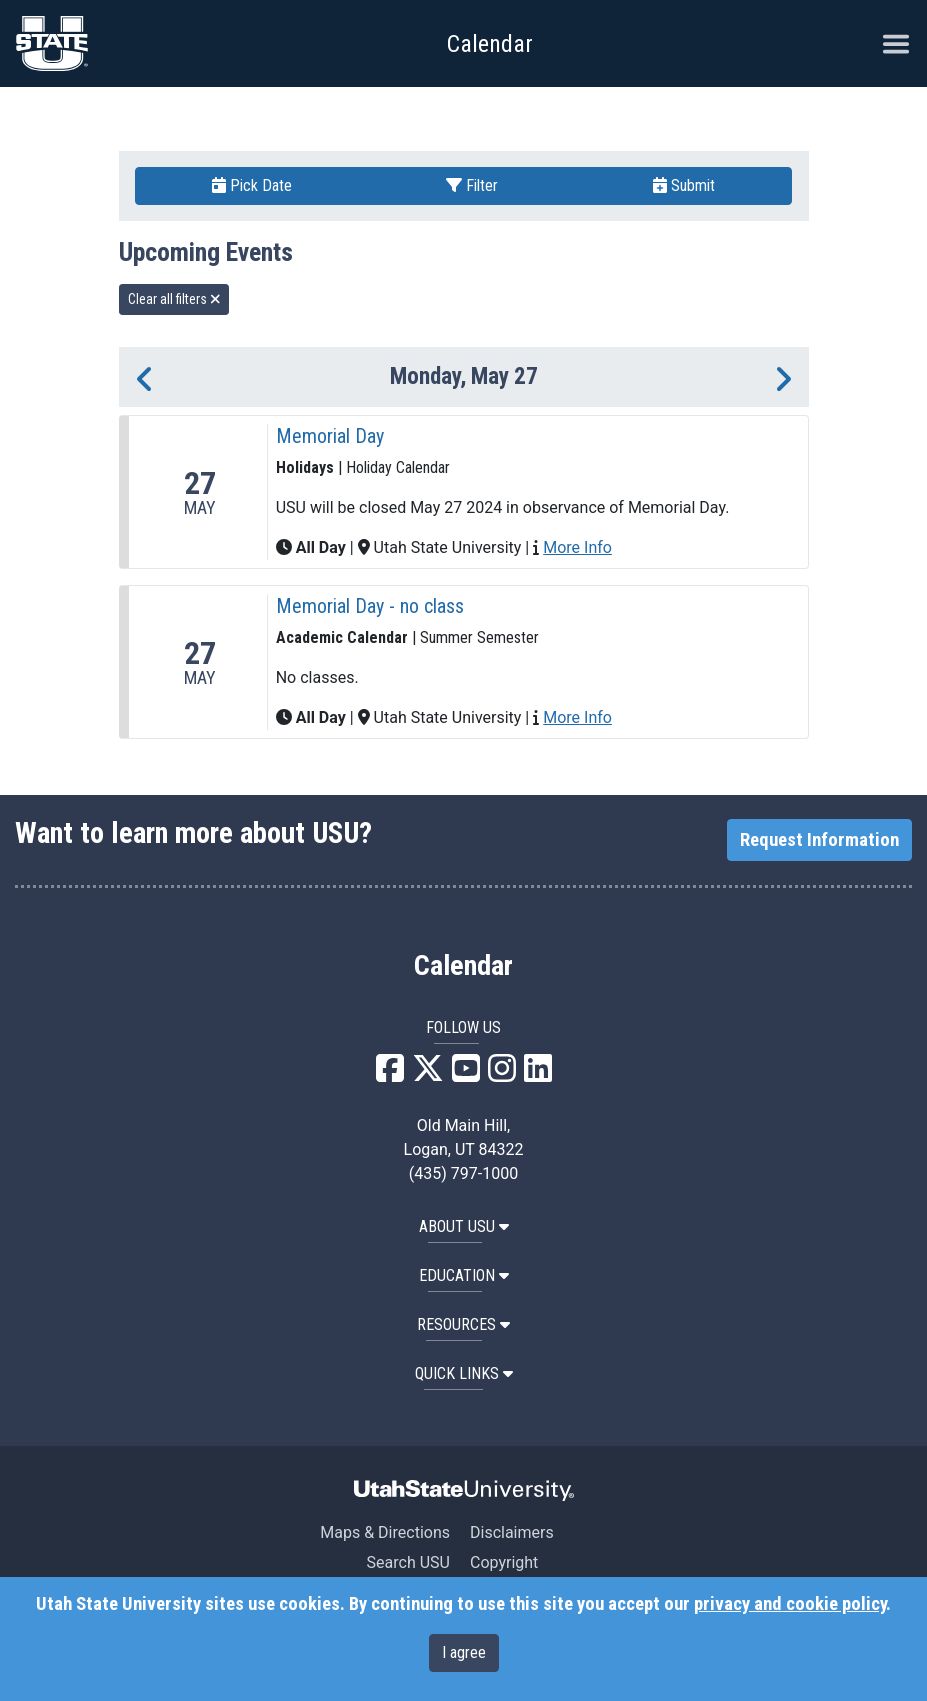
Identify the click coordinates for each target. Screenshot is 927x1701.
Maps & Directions (385, 1532)
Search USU (408, 1562)
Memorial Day (330, 436)
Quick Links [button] (464, 1373)
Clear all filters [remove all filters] (174, 299)
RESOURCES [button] (463, 1324)
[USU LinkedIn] (538, 1074)
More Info (577, 547)
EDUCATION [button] (464, 1275)
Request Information (819, 840)
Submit (684, 185)
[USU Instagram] (502, 1074)
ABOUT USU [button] (464, 1226)
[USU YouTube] (466, 1074)
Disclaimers (512, 1532)
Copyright (504, 1562)
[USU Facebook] (390, 1074)
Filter (472, 185)
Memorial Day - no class (370, 606)
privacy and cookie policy (790, 1604)
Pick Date (252, 185)
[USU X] (428, 1074)
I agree (464, 1652)
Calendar (463, 966)
